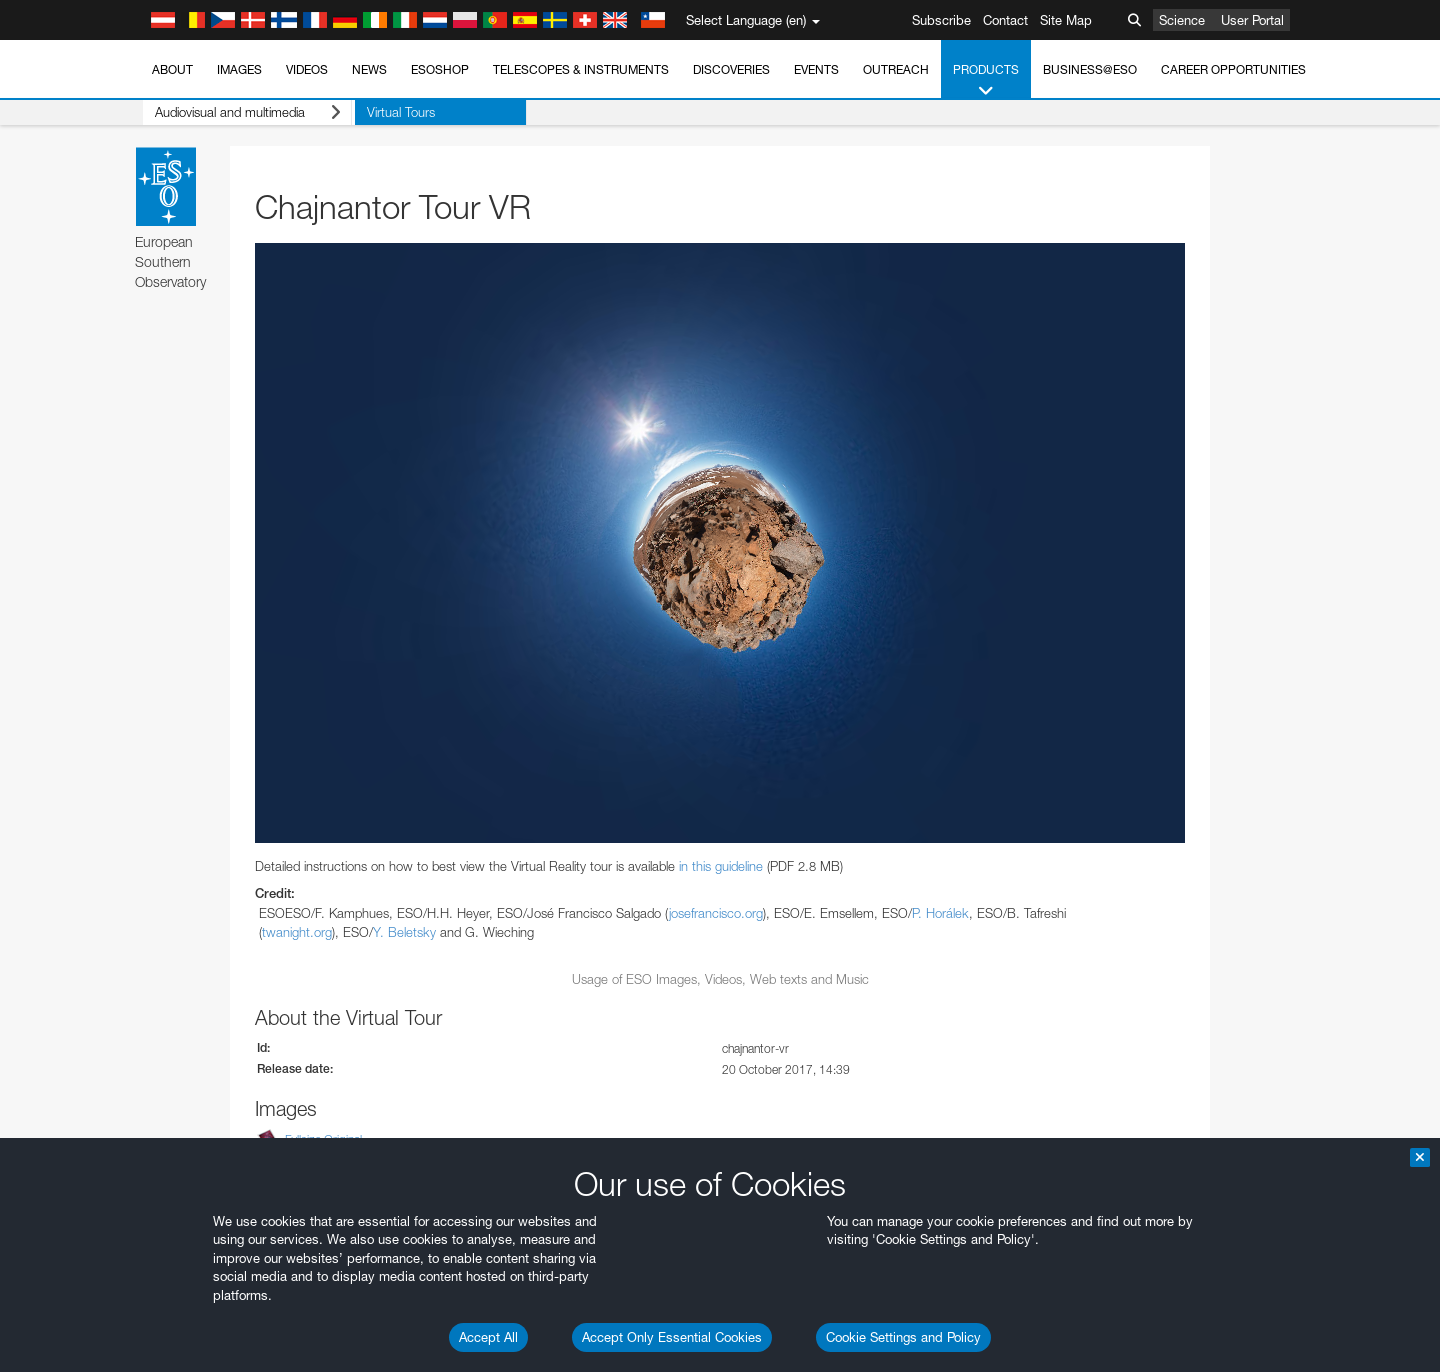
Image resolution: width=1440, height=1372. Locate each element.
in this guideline (721, 866)
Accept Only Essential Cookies (672, 1337)
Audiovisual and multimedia (245, 112)
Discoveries (731, 69)
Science (1182, 20)
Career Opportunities (1233, 69)
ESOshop (440, 69)
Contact (1005, 20)
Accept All (488, 1337)
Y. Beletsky (404, 932)
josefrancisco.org (716, 913)
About (172, 69)
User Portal (1252, 20)
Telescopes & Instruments (581, 69)
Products (986, 81)
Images (239, 69)
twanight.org (297, 932)
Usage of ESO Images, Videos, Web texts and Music (720, 979)
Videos (307, 69)
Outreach (896, 69)
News (369, 69)
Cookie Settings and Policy (903, 1337)
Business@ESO (1090, 69)
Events (816, 69)
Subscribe (941, 20)
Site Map (1066, 20)
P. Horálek (940, 913)
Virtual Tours (395, 112)
